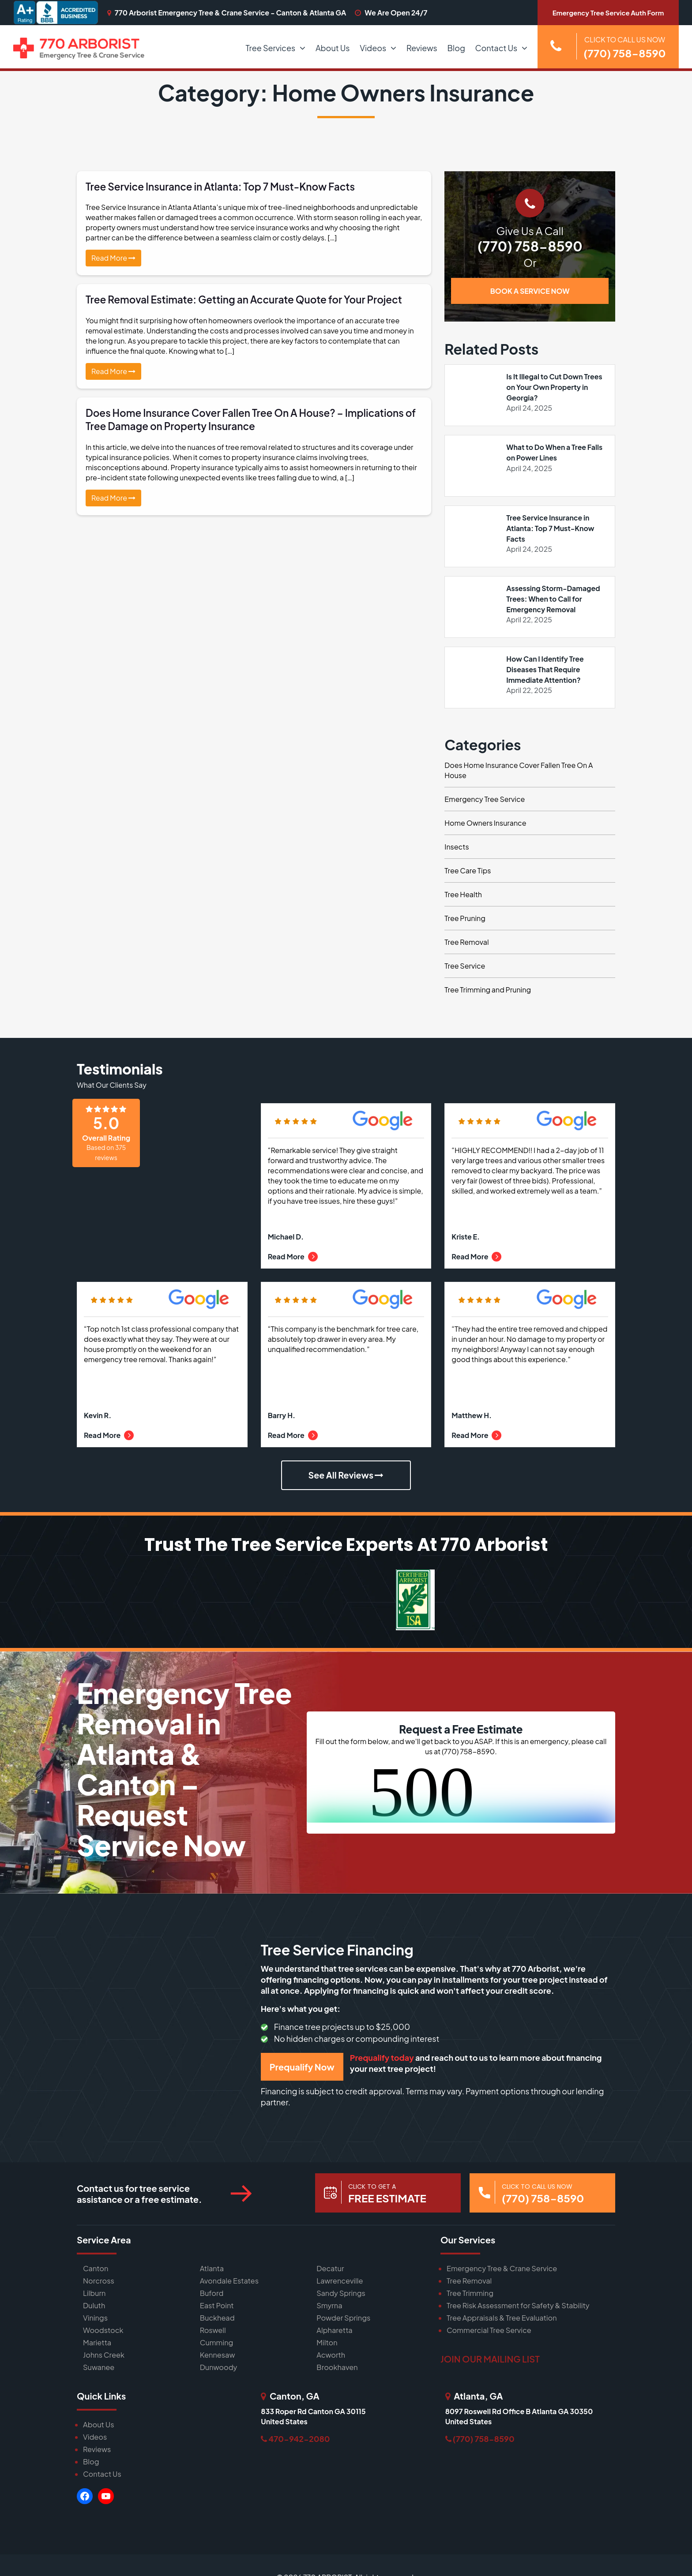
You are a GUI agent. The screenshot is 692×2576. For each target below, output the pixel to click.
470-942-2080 (295, 2438)
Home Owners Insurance (485, 823)
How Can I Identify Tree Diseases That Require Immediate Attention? (545, 669)
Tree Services (270, 48)
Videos (373, 48)
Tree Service (464, 966)
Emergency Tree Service (484, 799)
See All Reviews (346, 1475)
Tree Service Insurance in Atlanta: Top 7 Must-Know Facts (223, 186)
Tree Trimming (470, 2292)
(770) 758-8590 (529, 246)
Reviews (421, 48)
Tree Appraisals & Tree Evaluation (501, 2317)
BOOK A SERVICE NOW (530, 291)
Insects (456, 847)
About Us (333, 48)
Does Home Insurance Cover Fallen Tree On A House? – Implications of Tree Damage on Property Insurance (248, 419)
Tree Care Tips (467, 871)
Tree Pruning (464, 918)
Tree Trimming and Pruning (487, 990)
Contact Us (496, 48)
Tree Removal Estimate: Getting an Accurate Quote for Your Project (247, 299)
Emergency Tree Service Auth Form (608, 12)
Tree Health (463, 894)
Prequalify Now (302, 2067)
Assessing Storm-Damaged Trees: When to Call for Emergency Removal (553, 599)
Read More (113, 257)
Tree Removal (466, 942)
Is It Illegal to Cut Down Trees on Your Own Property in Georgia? (554, 387)
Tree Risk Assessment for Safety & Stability (517, 2305)
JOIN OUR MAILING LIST (490, 2358)
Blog (456, 48)
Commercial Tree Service (488, 2329)
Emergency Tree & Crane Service (501, 2268)
